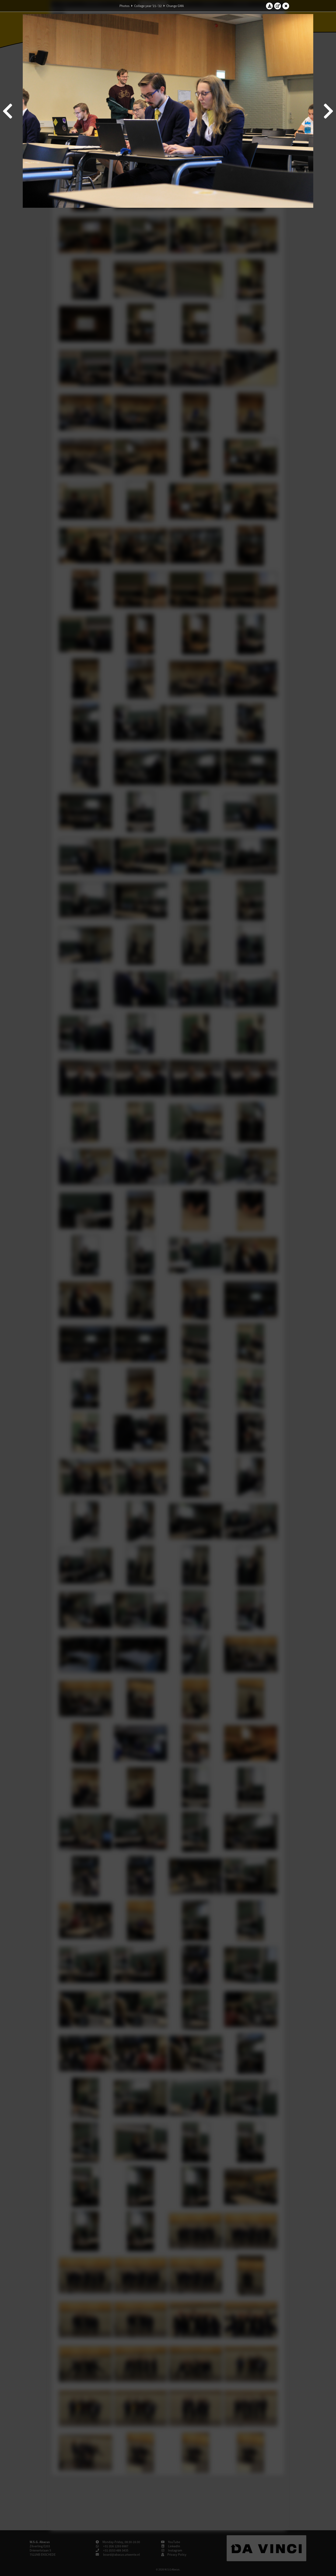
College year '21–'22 (148, 6)
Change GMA (175, 6)
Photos (124, 6)
